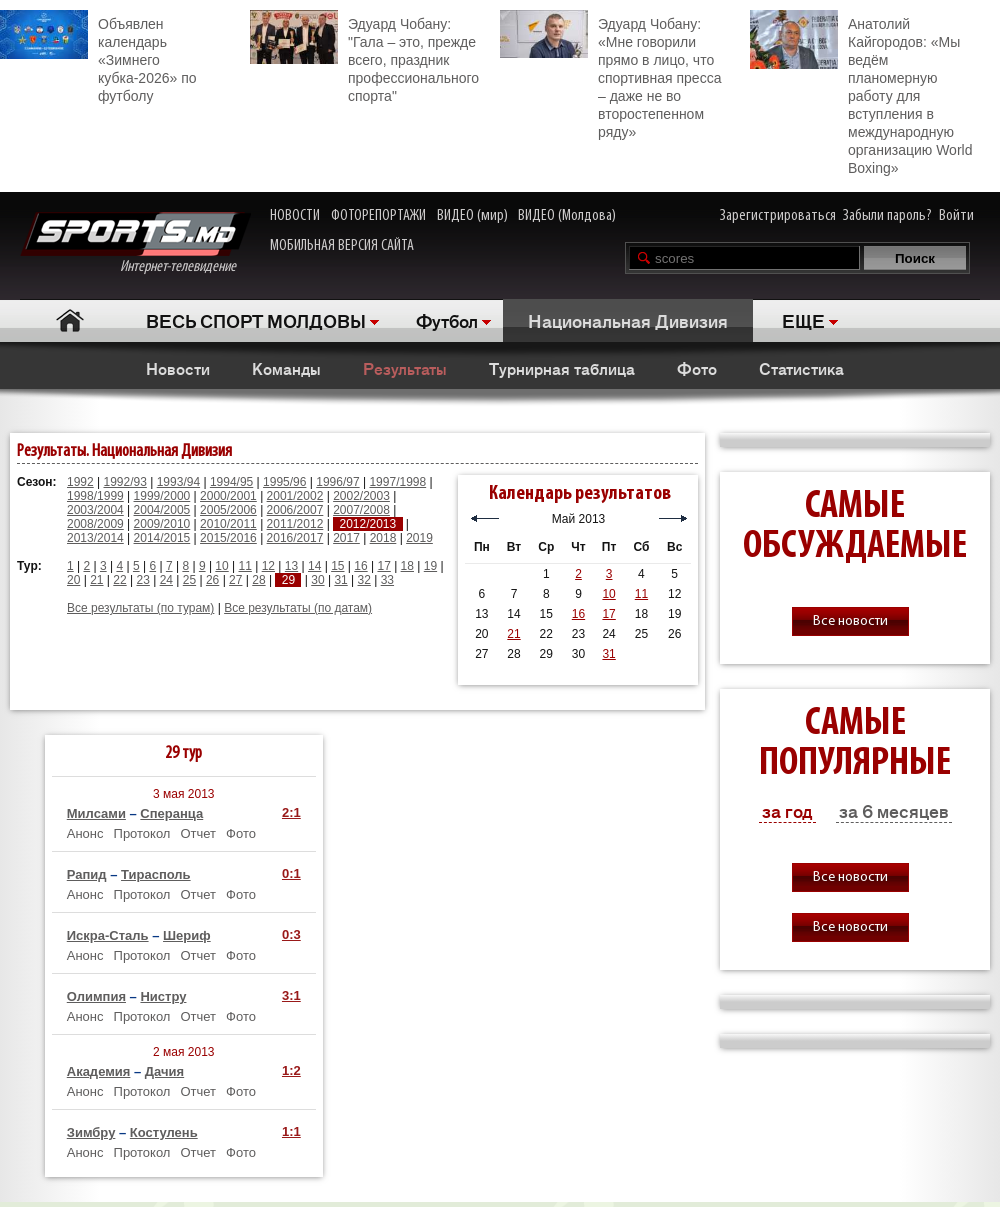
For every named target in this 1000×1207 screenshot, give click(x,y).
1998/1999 (95, 496)
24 (166, 580)
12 (268, 566)
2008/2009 (95, 524)
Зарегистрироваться (778, 216)
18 (407, 566)
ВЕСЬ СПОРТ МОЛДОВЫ (256, 320)
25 (189, 580)
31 (340, 580)
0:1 (291, 873)
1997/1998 (397, 482)
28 (258, 580)
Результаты (405, 368)
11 (245, 566)
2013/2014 (95, 538)
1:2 (291, 1070)
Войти (956, 216)
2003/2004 (95, 510)
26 (212, 580)
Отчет (198, 833)
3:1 (291, 995)
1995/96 (284, 482)
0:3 (291, 934)
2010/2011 (228, 524)
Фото (697, 368)
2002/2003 (361, 496)
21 (96, 580)
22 (119, 580)
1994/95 (231, 482)
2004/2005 (162, 510)
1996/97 (337, 482)
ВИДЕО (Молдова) (567, 216)
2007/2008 (361, 510)
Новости (178, 368)
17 (383, 566)
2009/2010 (162, 524)
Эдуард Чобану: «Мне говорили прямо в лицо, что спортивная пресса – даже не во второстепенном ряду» (610, 75)
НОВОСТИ (295, 216)
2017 (346, 538)
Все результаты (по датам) (298, 608)
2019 (419, 538)
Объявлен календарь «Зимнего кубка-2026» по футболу (98, 57)
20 (73, 580)
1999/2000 (162, 496)
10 (221, 566)
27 (235, 580)
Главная (70, 320)
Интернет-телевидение (135, 243)
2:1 (291, 812)
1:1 (291, 1131)
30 (317, 580)
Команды (286, 368)
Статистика (801, 368)
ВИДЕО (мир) (472, 216)
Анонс (85, 833)
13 (291, 566)
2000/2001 (228, 496)
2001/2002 (295, 496)
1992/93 (125, 482)
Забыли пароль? (887, 216)
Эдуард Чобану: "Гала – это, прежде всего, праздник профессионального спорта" (364, 57)
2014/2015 (162, 538)
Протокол (142, 833)
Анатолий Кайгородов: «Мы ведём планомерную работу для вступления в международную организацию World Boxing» (861, 93)
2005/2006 (228, 510)
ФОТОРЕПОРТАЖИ (378, 216)
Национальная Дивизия (628, 320)
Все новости (850, 621)
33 (387, 580)
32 (364, 580)
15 (337, 566)
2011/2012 (295, 524)
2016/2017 (295, 538)
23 (142, 580)
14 (314, 566)
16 (360, 566)
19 (430, 566)
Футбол (447, 320)
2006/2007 (295, 510)
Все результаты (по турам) (140, 608)
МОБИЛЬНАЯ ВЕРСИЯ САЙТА (342, 246)
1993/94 (178, 482)
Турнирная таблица (562, 368)
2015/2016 (228, 538)
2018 (383, 538)
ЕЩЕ (803, 320)
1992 (80, 482)
